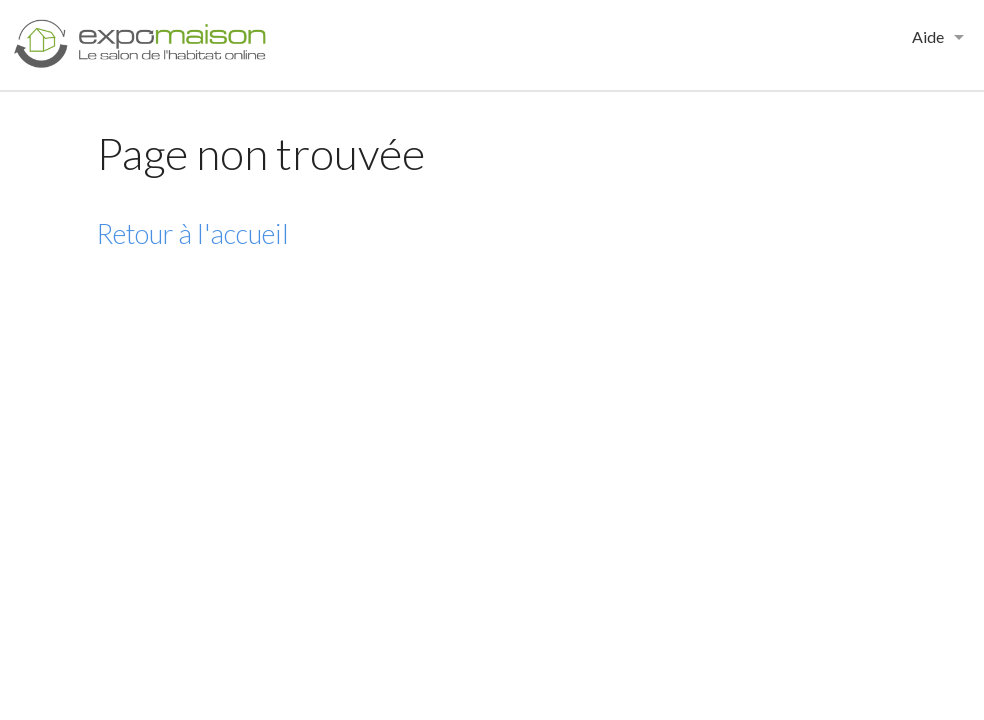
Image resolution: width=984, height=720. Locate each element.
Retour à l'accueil (193, 233)
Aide (928, 36)
